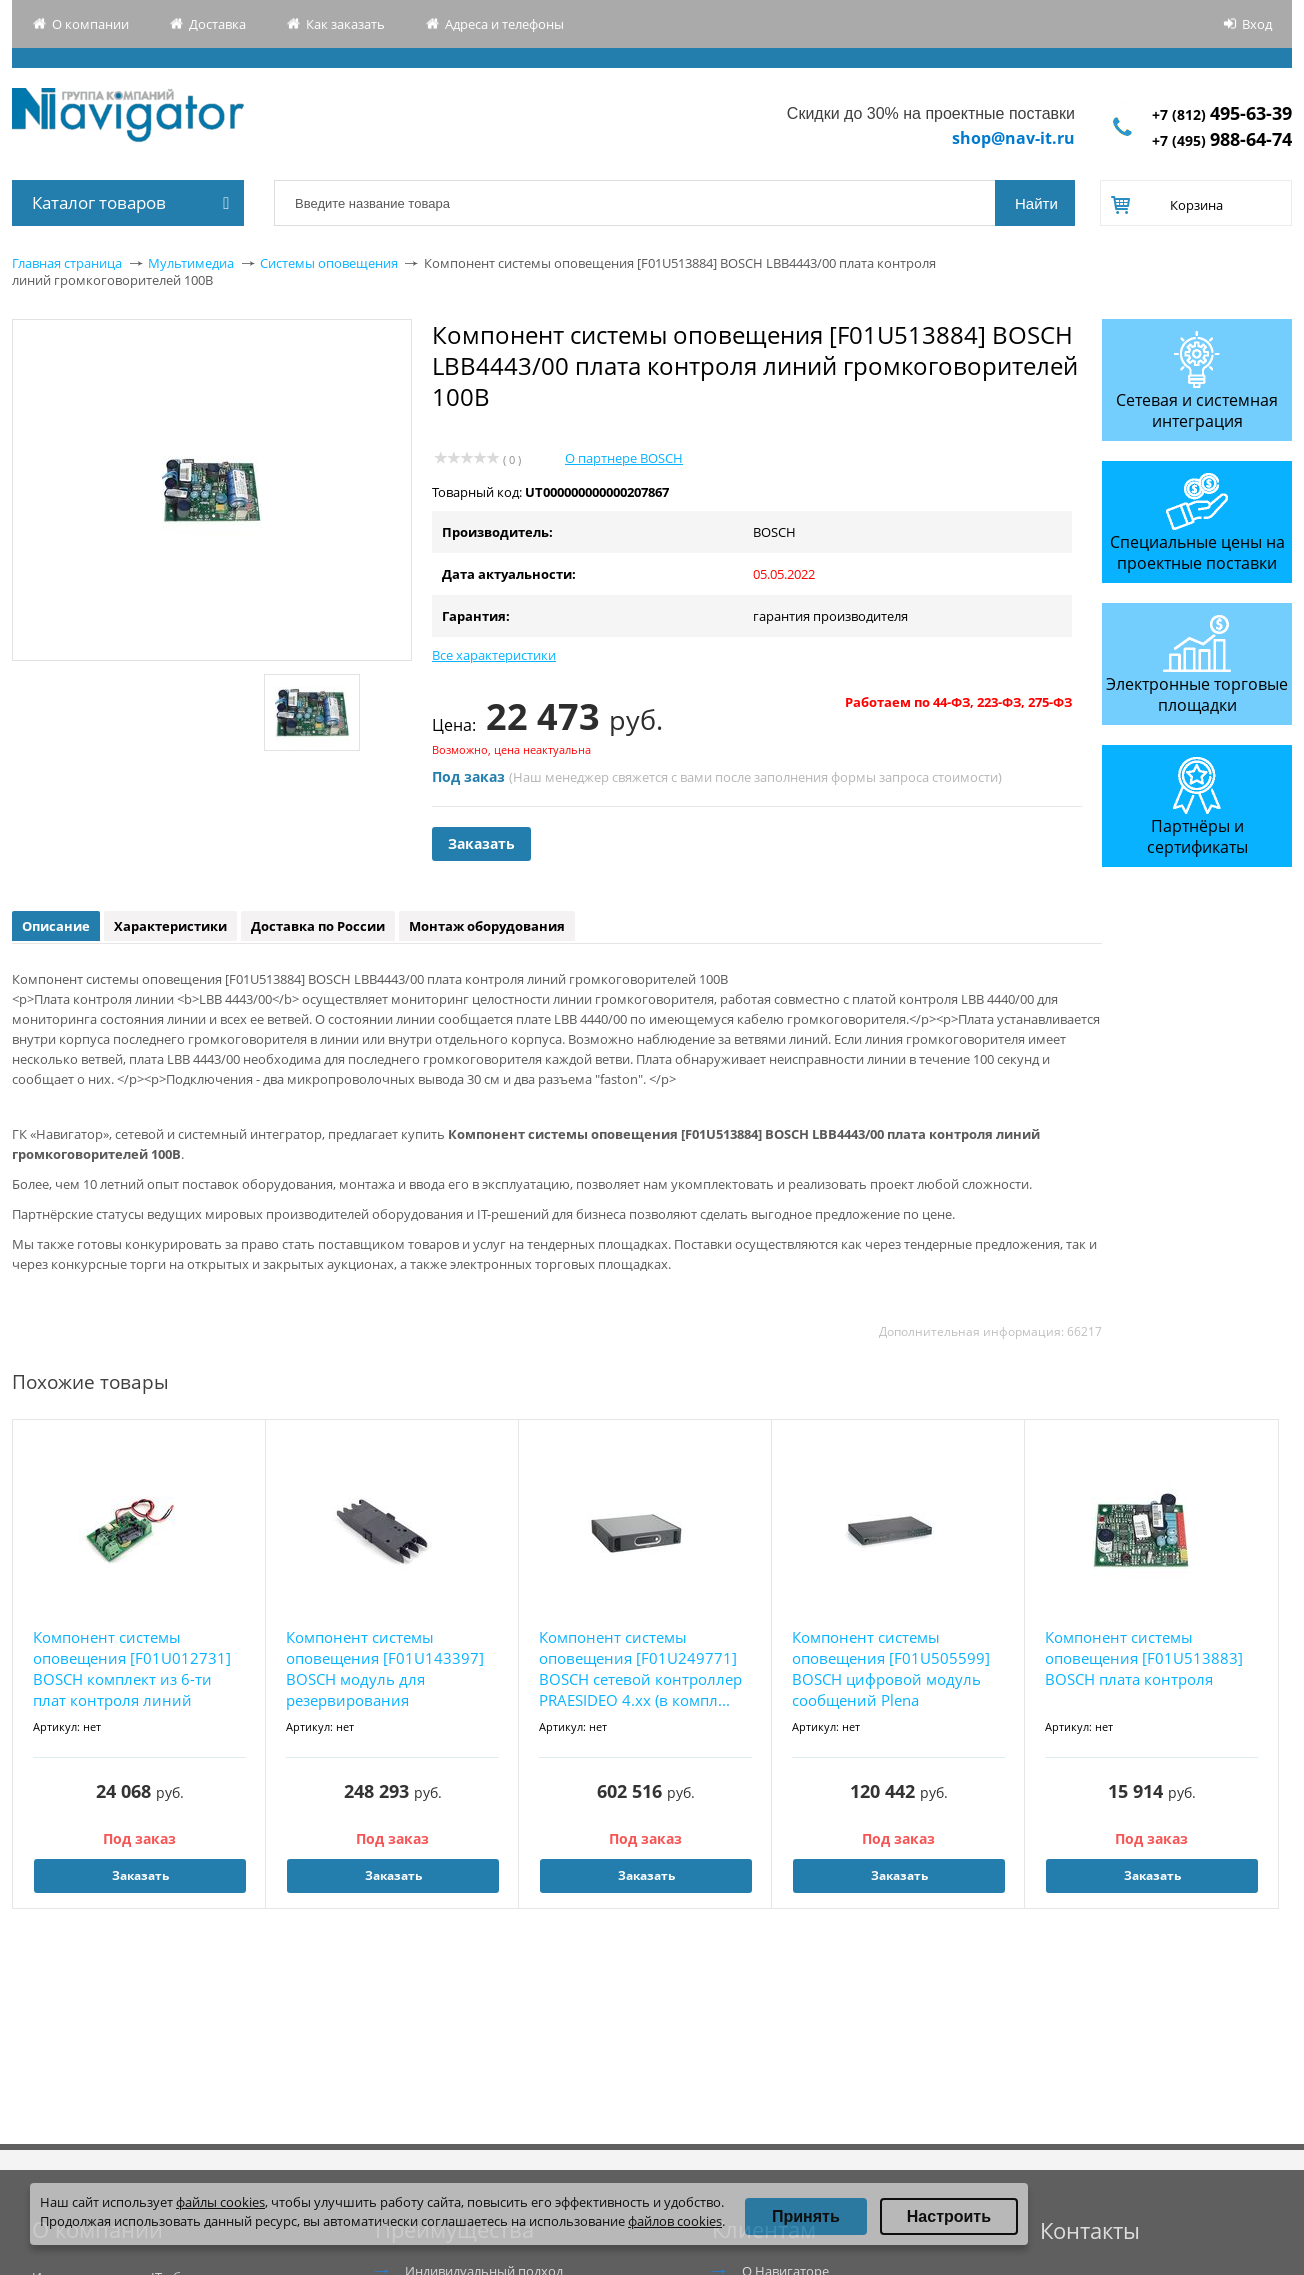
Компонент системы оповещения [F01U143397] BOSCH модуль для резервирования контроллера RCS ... (385, 1669)
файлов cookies (675, 2221)
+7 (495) (1222, 140)
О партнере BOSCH (624, 458)
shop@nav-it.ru (1013, 138)
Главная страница (67, 263)
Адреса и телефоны (504, 24)
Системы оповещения (329, 263)
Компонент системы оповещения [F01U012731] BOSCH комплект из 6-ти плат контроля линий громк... (132, 1669)
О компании (90, 24)
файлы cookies (220, 2202)
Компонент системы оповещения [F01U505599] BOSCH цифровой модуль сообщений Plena (891, 1668)
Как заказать (345, 24)
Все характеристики (494, 655)
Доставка (217, 24)
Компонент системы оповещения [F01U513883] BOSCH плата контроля (1144, 1658)
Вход (1257, 24)
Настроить (949, 2216)
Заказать (481, 843)
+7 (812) (1222, 114)
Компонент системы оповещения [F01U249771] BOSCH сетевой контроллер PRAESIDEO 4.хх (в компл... (640, 1668)
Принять (806, 2216)
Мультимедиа (191, 263)
